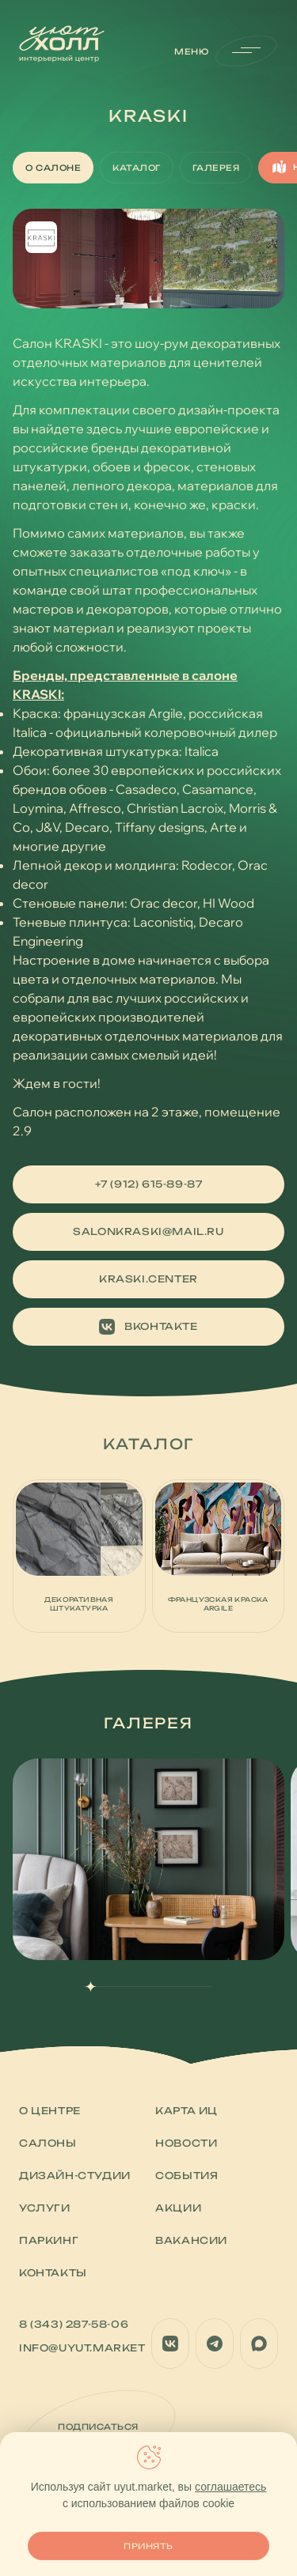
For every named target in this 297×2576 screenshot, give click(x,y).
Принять (148, 2546)
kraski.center (148, 1279)
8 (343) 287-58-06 (73, 2324)
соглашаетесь (230, 2486)
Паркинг (48, 2240)
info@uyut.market (82, 2348)
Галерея (216, 167)
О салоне (53, 167)
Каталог (136, 167)
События (186, 2175)
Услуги (44, 2208)
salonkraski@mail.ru (148, 1231)
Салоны (48, 2143)
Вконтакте (148, 1327)
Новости (186, 2143)
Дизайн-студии (75, 2175)
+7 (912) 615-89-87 (149, 1184)
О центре (50, 2111)
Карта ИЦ (186, 2111)
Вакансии (191, 2240)
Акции (178, 2208)
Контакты (53, 2273)
